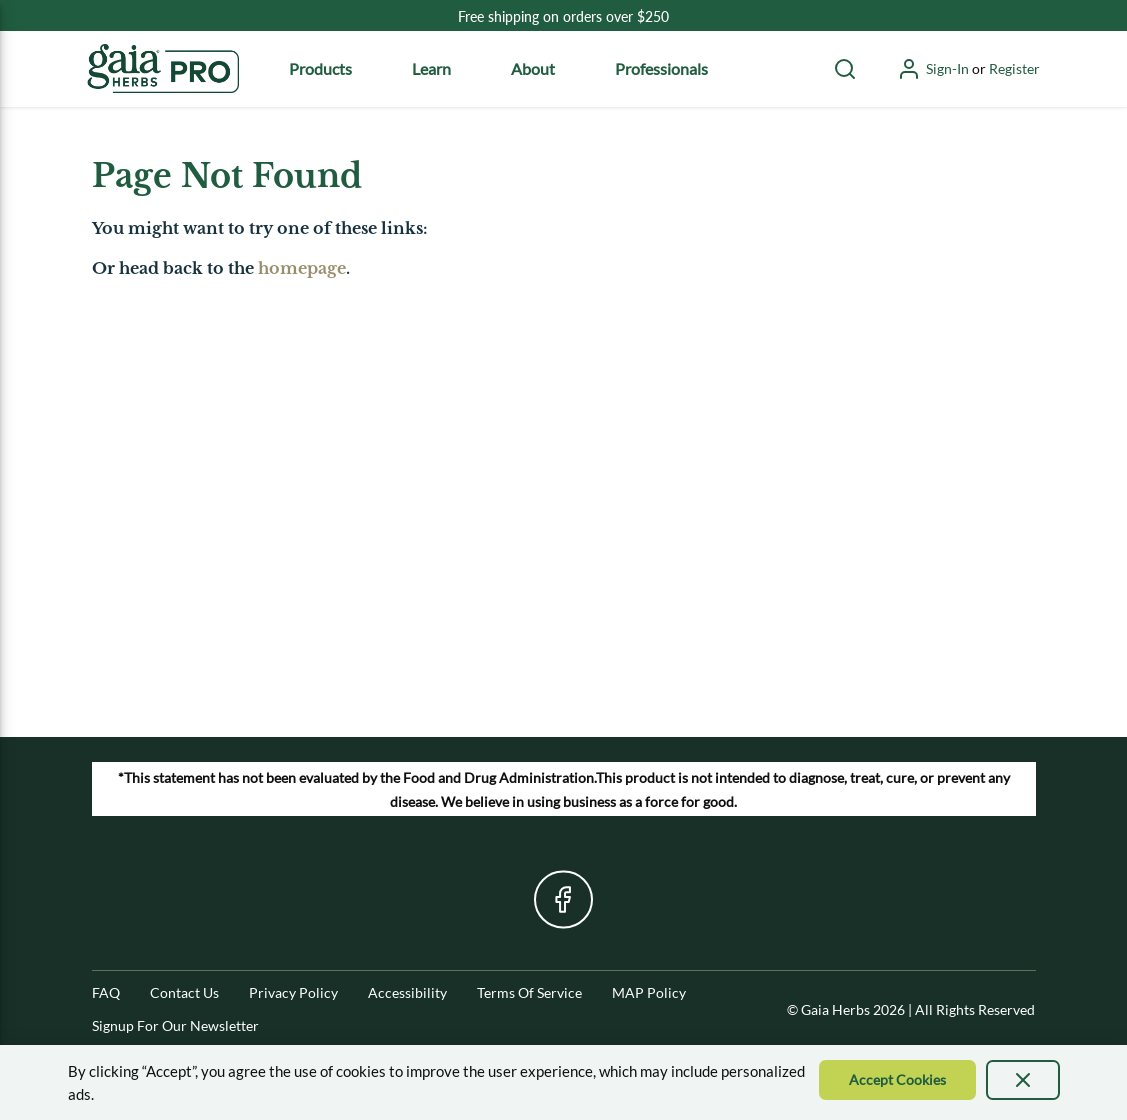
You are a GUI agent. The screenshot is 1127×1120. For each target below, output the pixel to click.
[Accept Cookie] (897, 1080)
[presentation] (1023, 1080)
